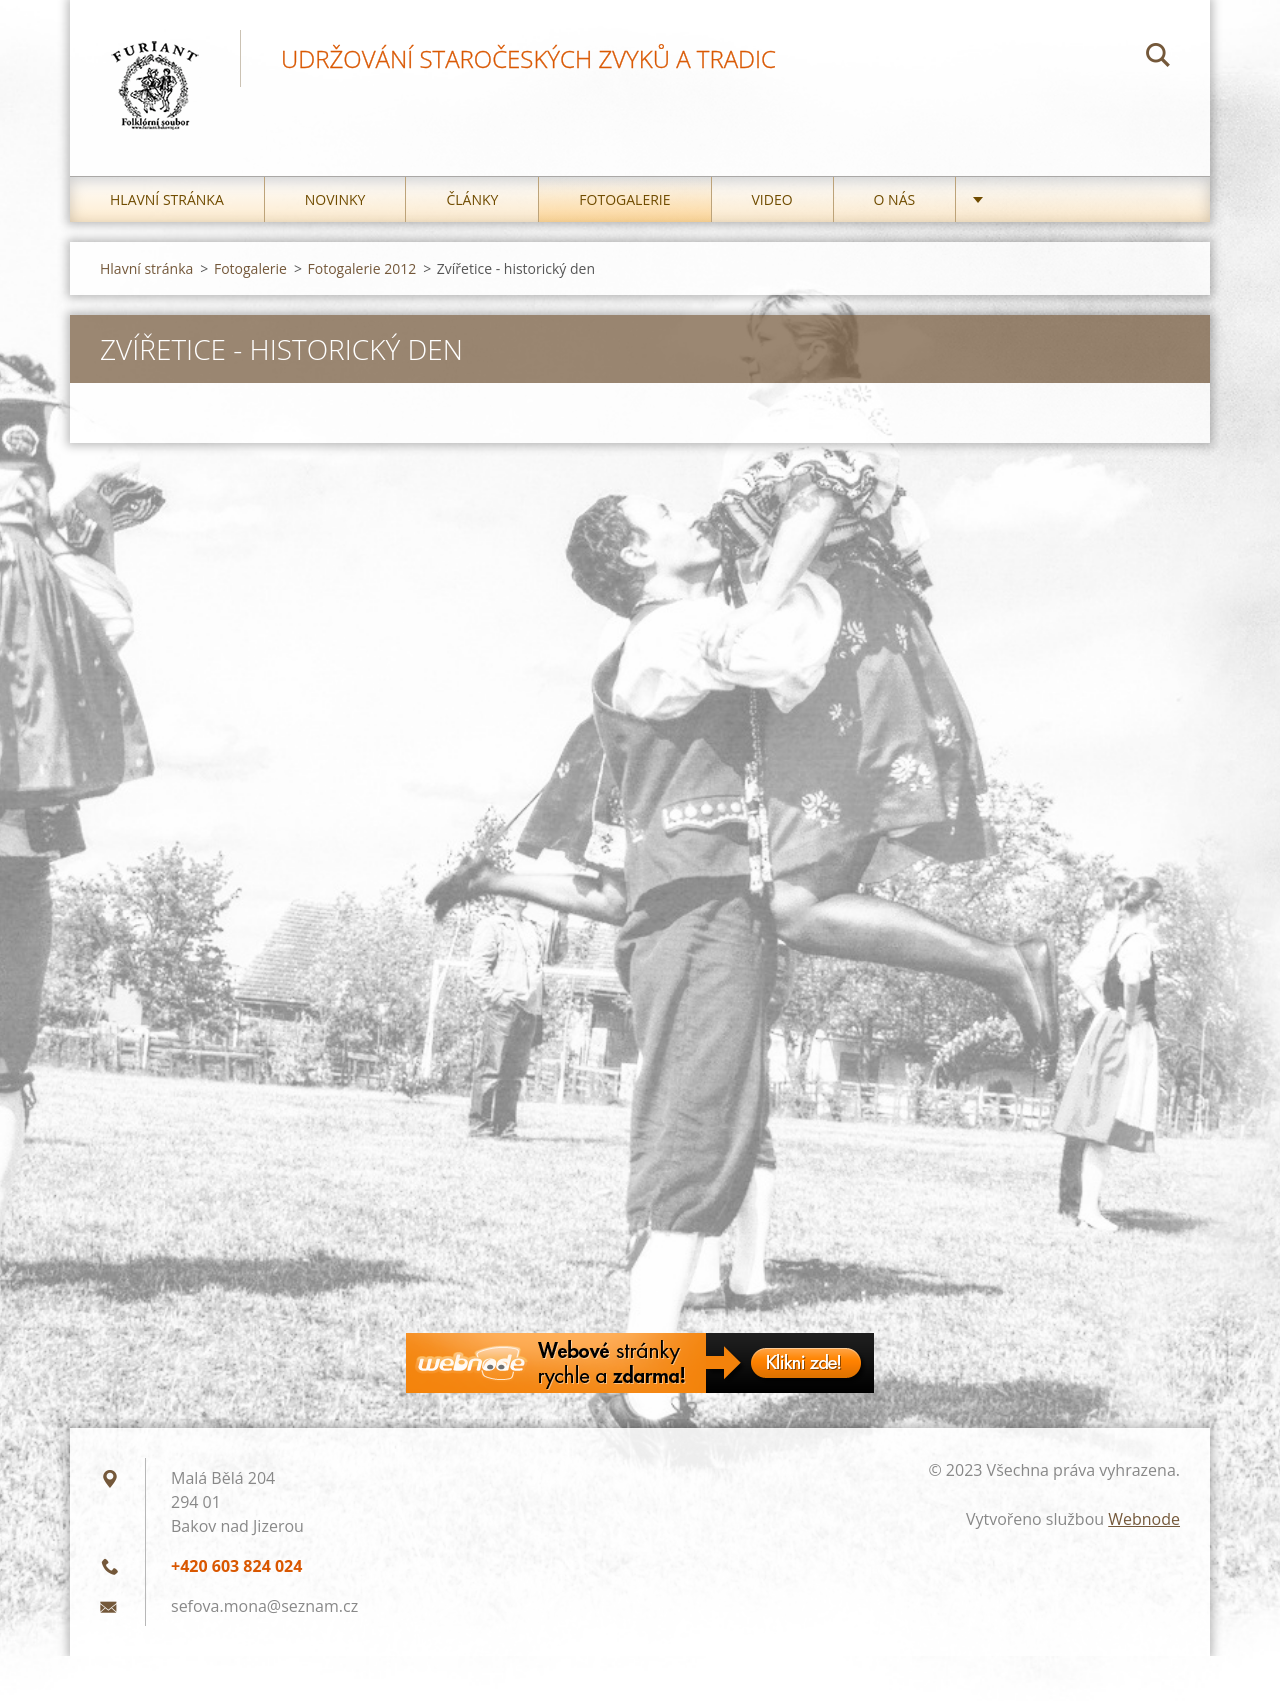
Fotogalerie (624, 199)
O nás (895, 199)
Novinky (335, 199)
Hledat (1158, 58)
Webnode (1144, 1519)
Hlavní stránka (167, 199)
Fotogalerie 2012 (362, 268)
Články (472, 199)
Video (772, 199)
